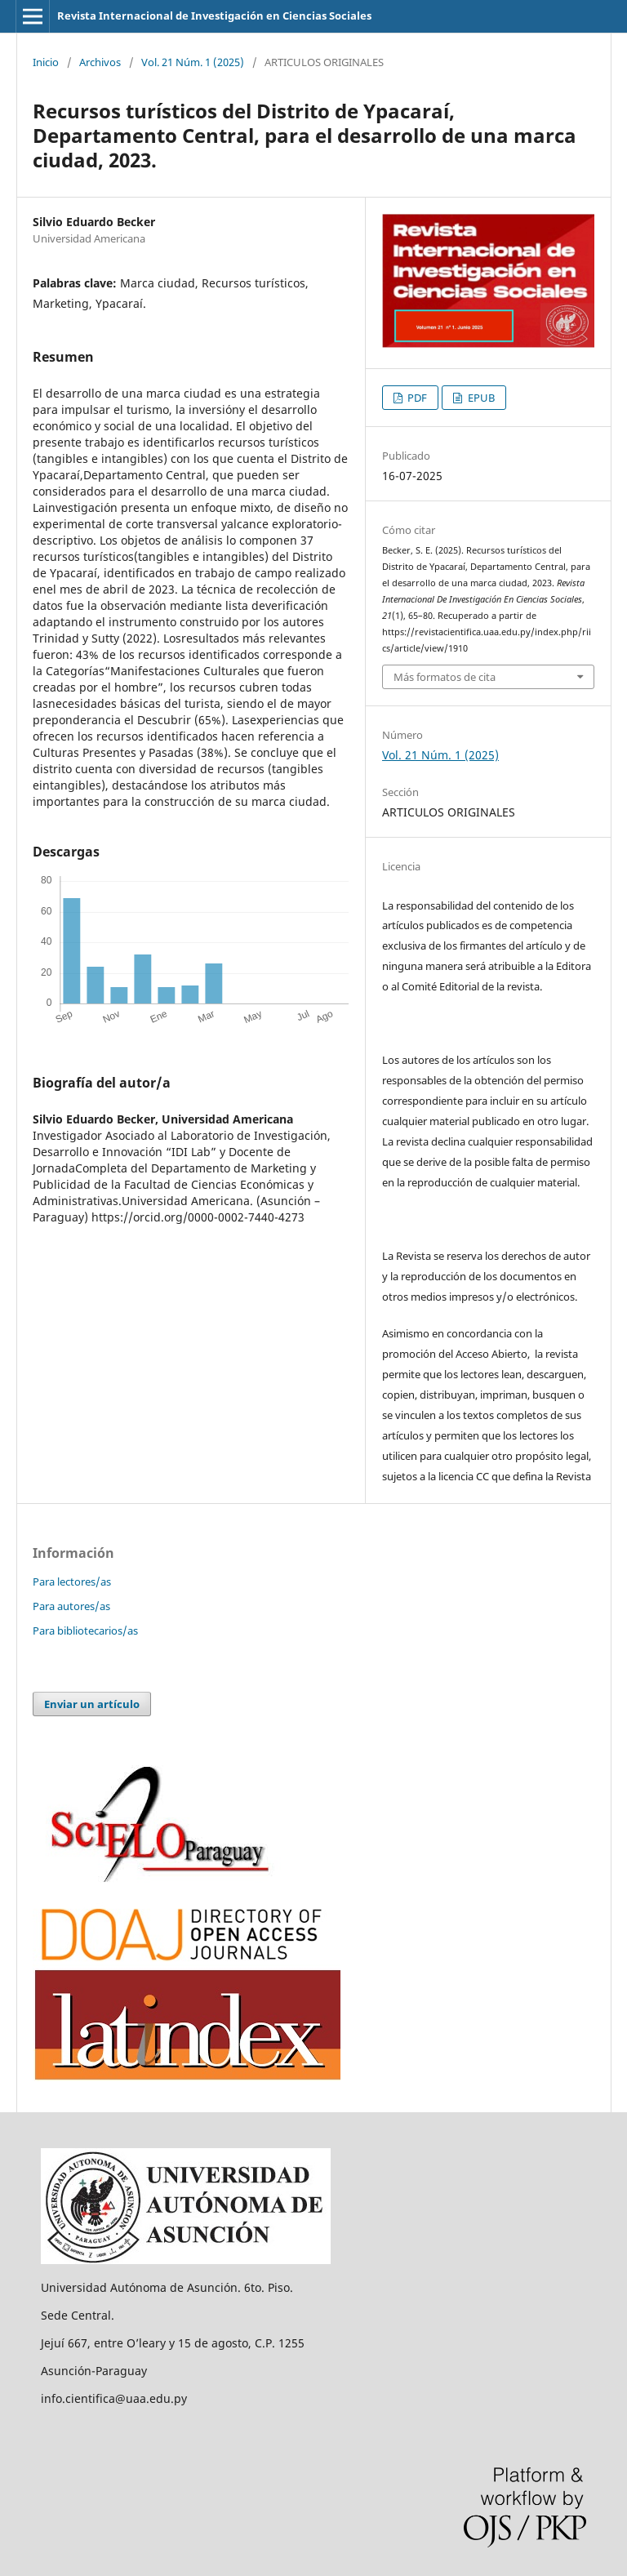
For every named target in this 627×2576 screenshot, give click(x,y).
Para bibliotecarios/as (85, 1630)
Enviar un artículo (92, 1704)
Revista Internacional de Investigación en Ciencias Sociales (214, 15)
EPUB (480, 397)
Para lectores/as (72, 1581)
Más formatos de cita (445, 677)
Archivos (100, 62)
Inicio (46, 62)
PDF (416, 397)
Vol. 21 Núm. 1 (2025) (192, 62)
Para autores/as (71, 1606)
